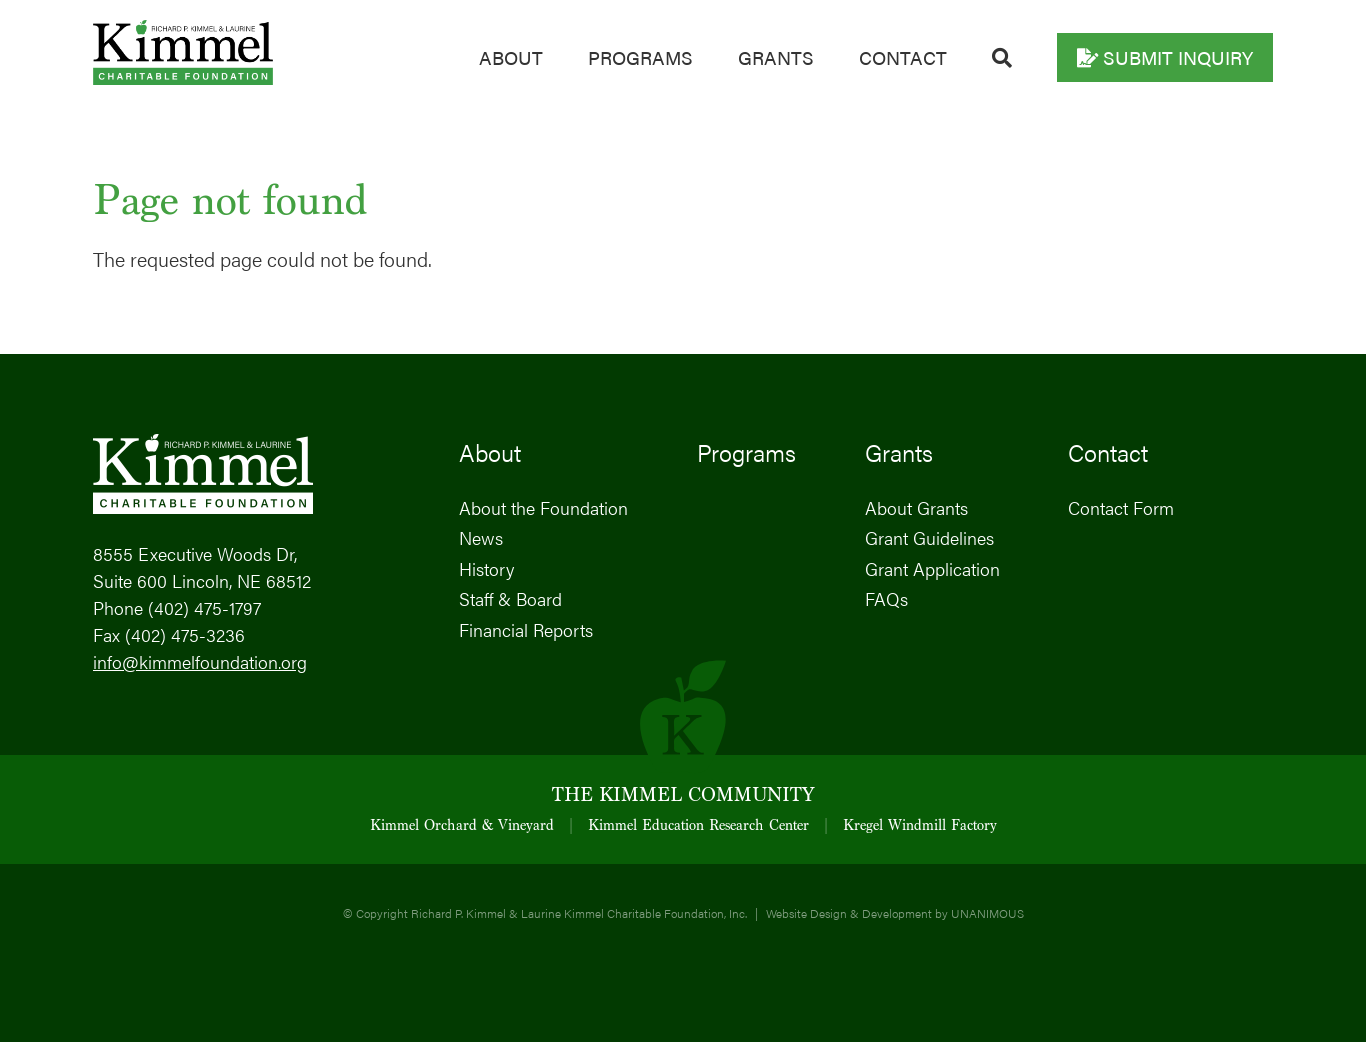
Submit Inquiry (1178, 57)
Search (1002, 58)
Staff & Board (510, 598)
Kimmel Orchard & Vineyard (462, 826)
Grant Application (932, 568)
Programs (640, 57)
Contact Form (1121, 507)
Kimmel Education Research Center (698, 826)
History (486, 568)
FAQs (886, 598)
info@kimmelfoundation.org (200, 661)
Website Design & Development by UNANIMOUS (895, 913)
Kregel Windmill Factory (920, 826)
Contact (903, 57)
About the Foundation (543, 507)
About (511, 57)
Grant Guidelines (929, 537)
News (481, 537)
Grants (776, 57)
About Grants (916, 507)
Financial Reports (526, 629)
